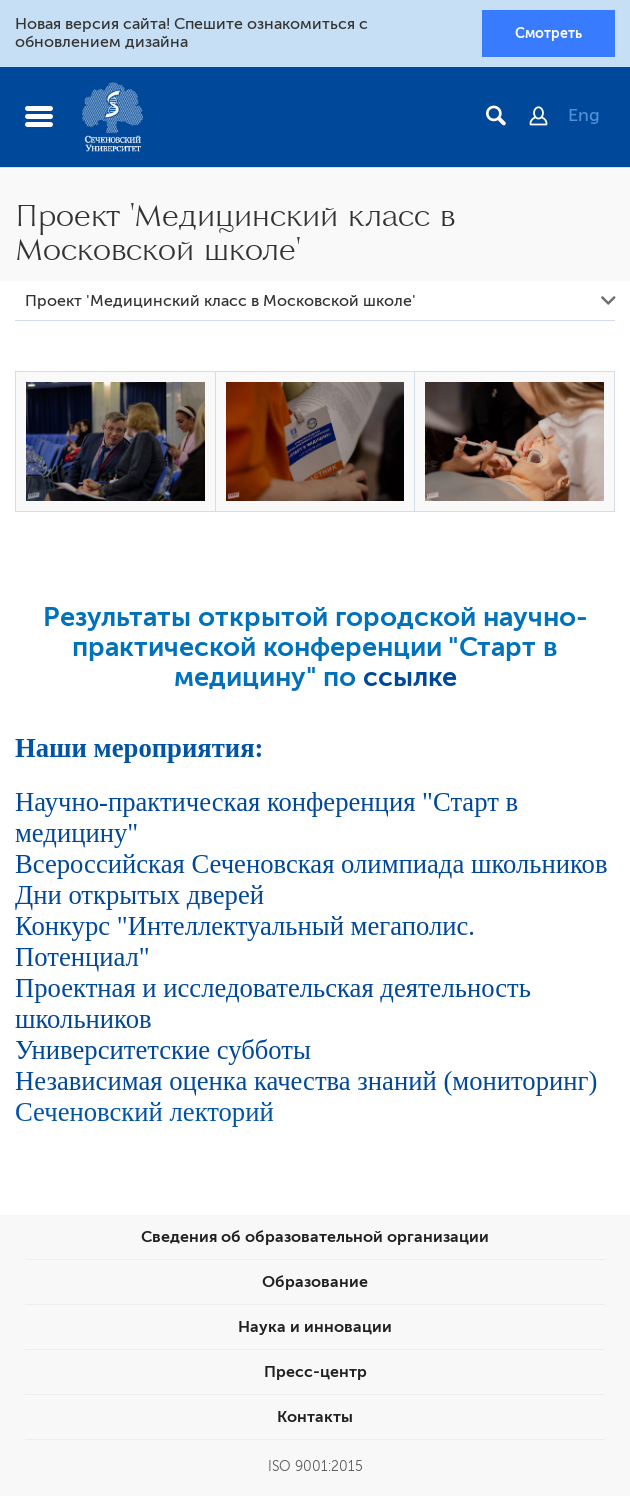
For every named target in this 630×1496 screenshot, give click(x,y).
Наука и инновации (315, 1327)
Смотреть (548, 33)
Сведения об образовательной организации (315, 1237)
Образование (315, 1282)
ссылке (410, 677)
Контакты (315, 1417)
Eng (584, 115)
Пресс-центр (315, 1372)
